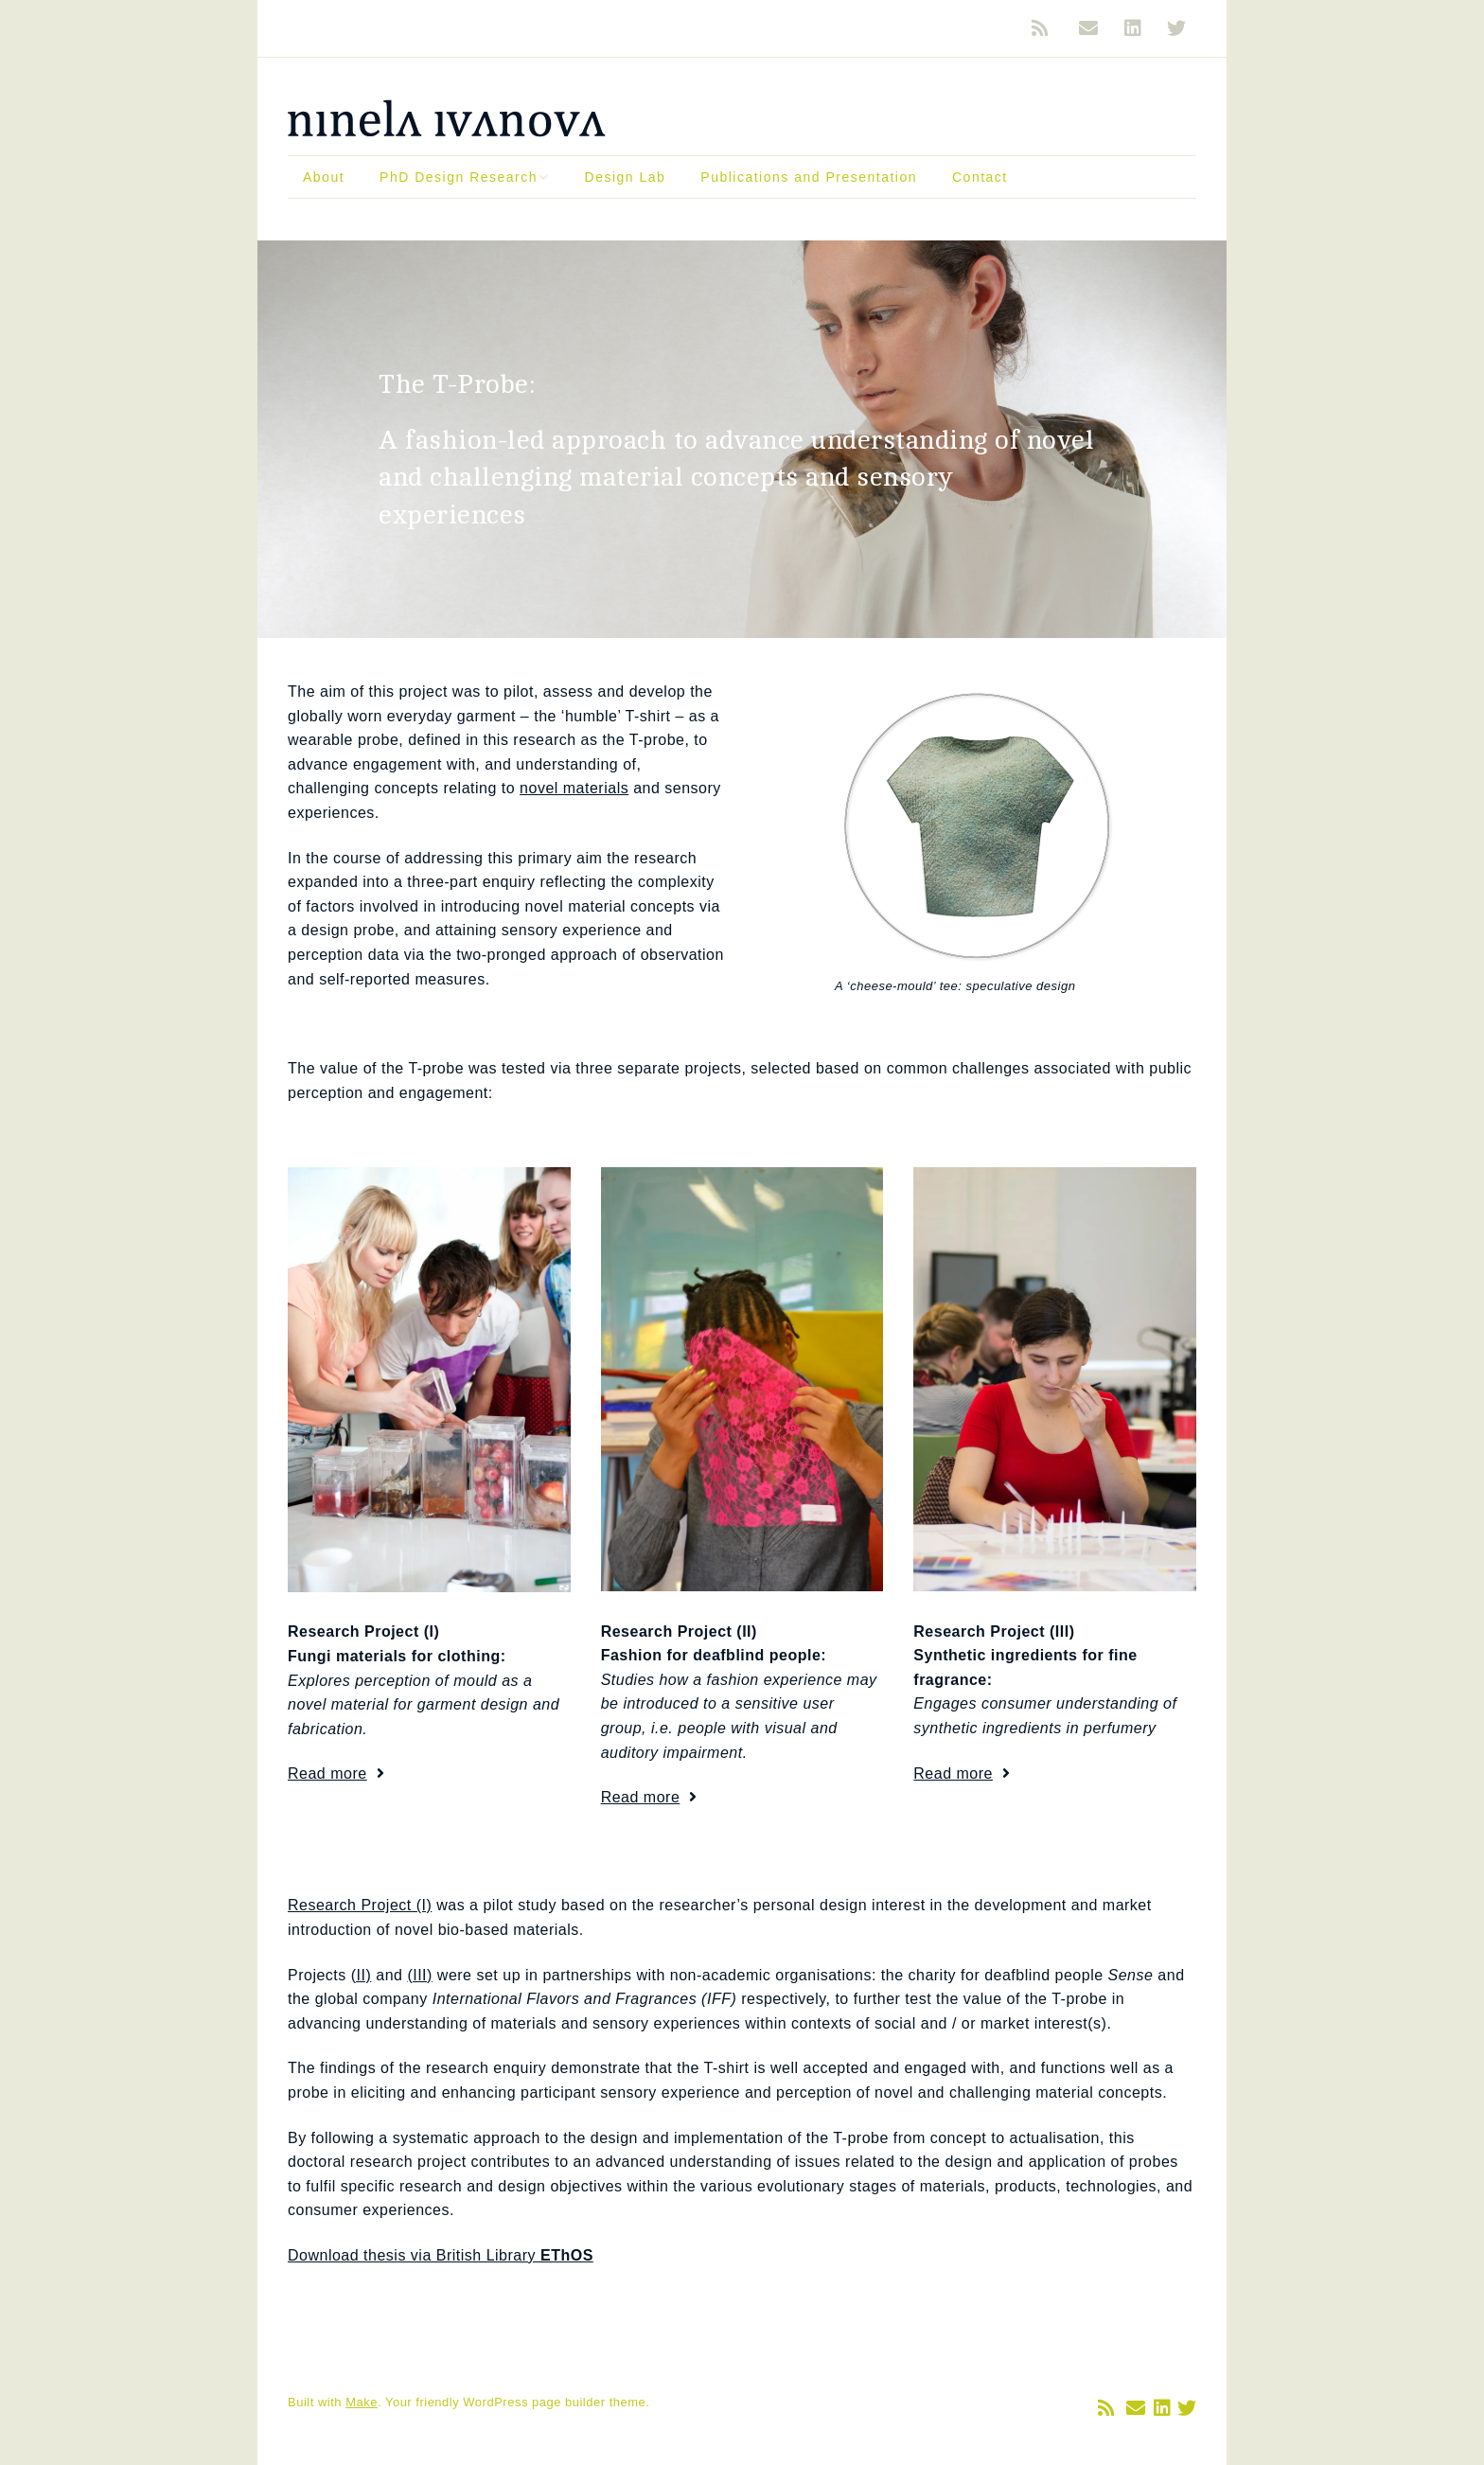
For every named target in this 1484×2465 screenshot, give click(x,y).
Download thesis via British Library (440, 2255)
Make (361, 2402)
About (323, 177)
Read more (327, 1773)
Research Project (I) (360, 1905)
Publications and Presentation (808, 177)
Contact (980, 177)
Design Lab (625, 177)
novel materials (574, 788)
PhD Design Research (459, 177)
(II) (361, 1975)
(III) (420, 1975)
